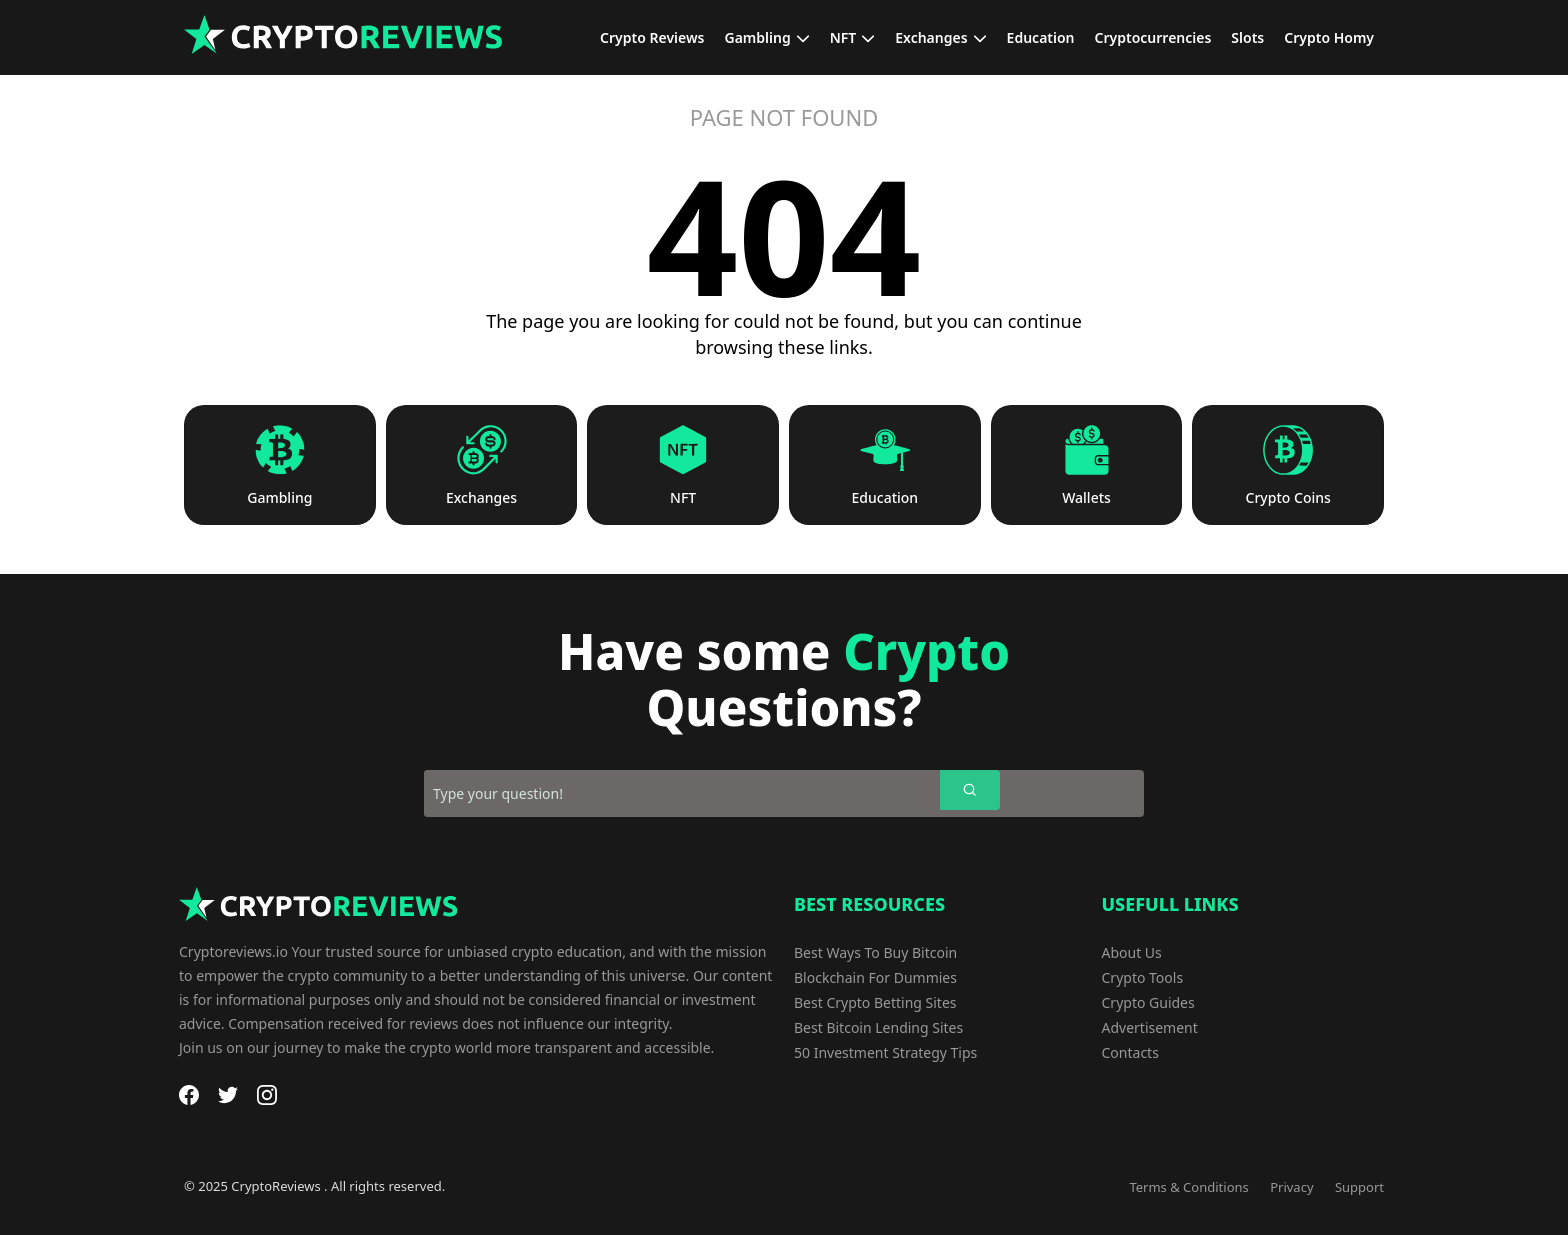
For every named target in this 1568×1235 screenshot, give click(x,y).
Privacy (1291, 1187)
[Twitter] (228, 1095)
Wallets (1086, 498)
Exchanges (481, 498)
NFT (683, 498)
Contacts (1130, 1052)
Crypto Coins (1288, 498)
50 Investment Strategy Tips (885, 1052)
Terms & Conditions (1188, 1187)
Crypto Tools (1143, 977)
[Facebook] (189, 1095)
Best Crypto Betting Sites (875, 1002)
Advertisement (1150, 1027)
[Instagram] (267, 1095)
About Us (1132, 952)
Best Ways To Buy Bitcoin (875, 952)
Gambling (279, 498)
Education (885, 498)
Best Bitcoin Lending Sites (878, 1027)
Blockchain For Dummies (875, 977)
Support (1359, 1187)
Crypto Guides (1148, 1002)
